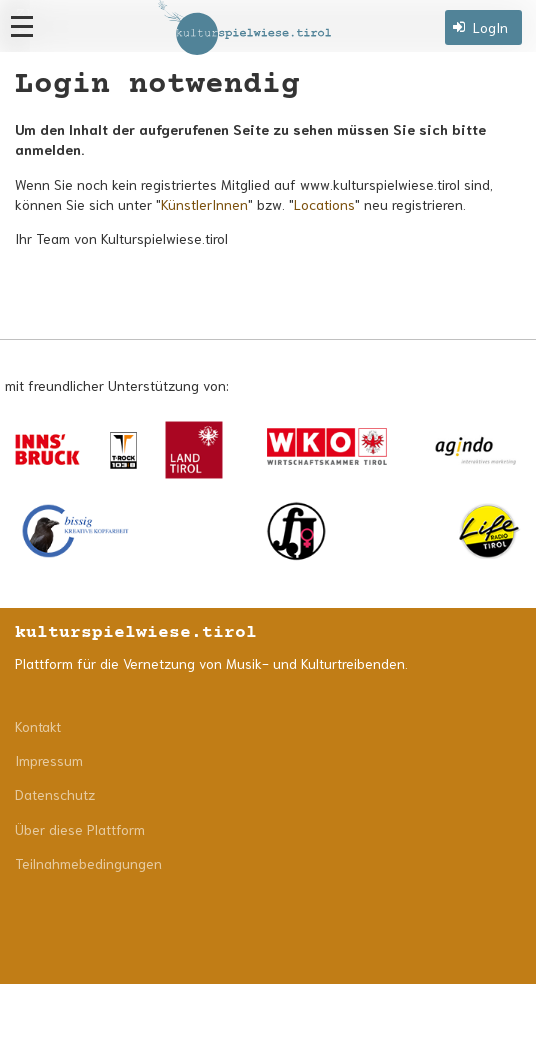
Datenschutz (55, 794)
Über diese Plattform (80, 829)
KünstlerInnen (204, 204)
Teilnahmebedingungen (88, 863)
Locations (324, 204)
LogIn (490, 27)
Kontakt (38, 726)
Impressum (49, 760)
